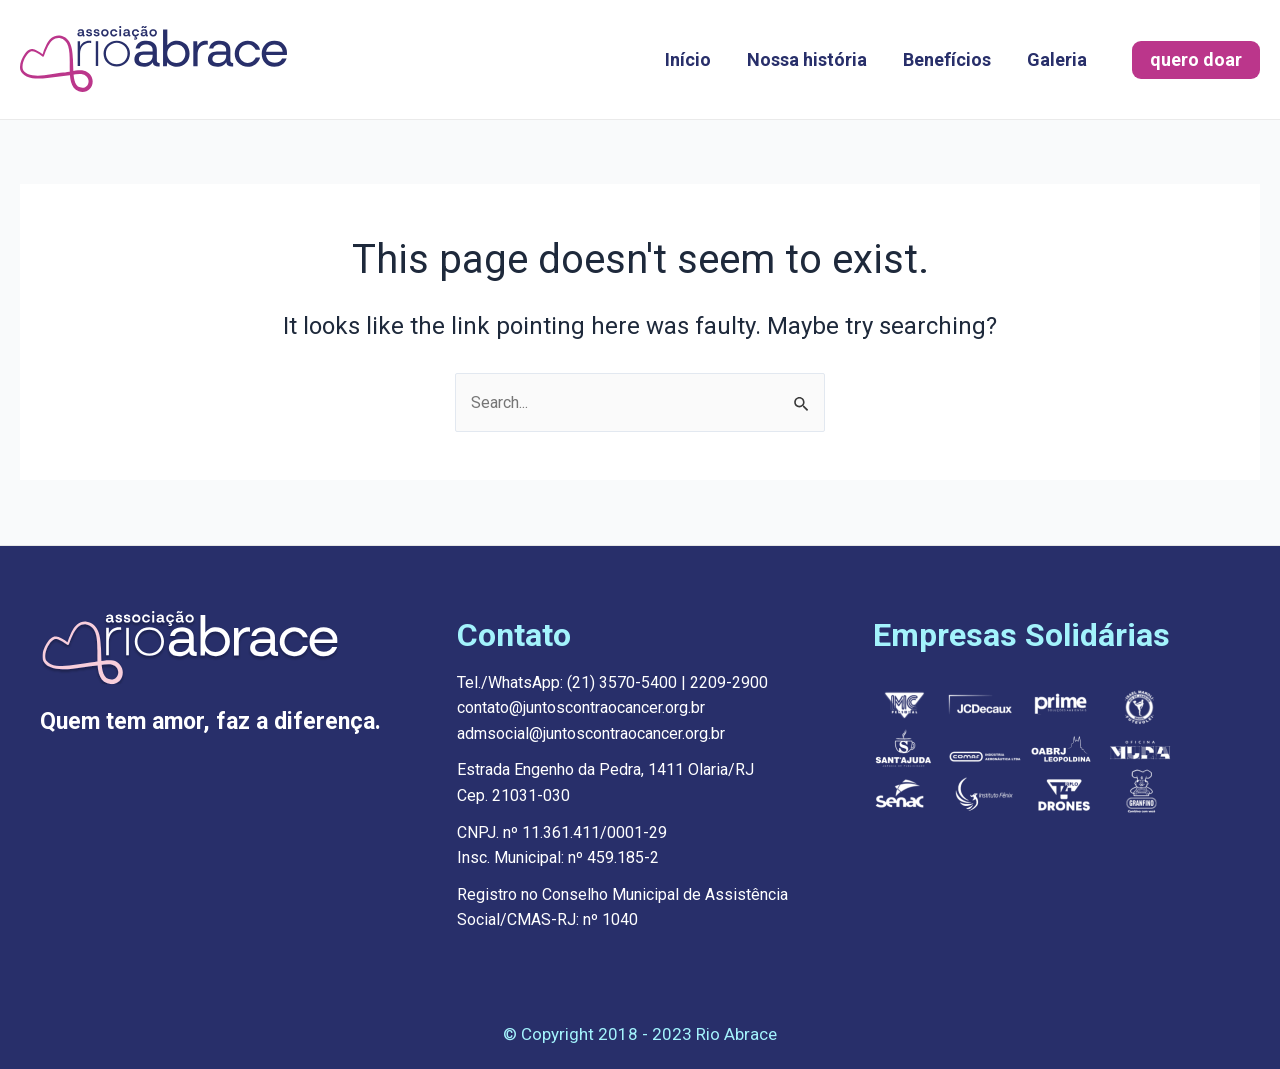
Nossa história (807, 59)
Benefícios (947, 59)
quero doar (1196, 59)
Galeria (1057, 59)
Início (688, 59)
